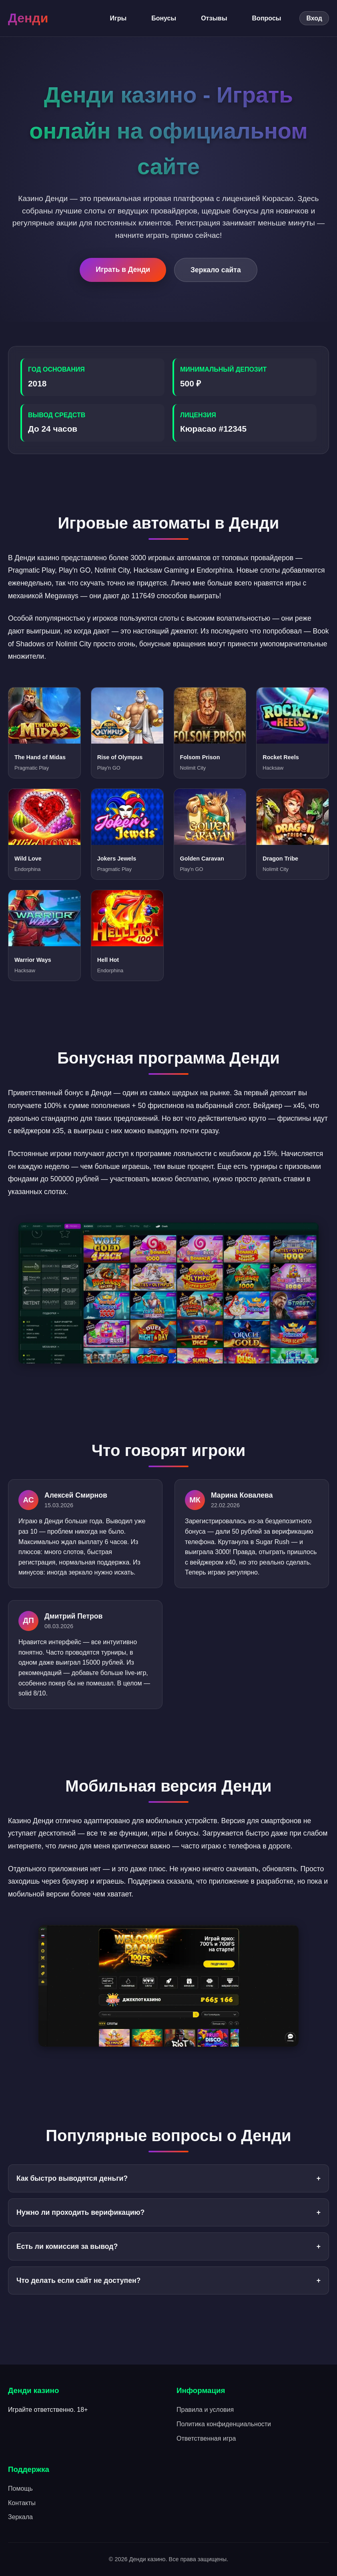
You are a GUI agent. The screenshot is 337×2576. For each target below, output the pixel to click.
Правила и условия (205, 2409)
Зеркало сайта (216, 270)
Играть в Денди (123, 269)
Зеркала (20, 2517)
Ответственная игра (206, 2438)
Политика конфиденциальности (224, 2424)
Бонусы (163, 18)
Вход (314, 18)
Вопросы (266, 18)
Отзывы (214, 18)
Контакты (22, 2503)
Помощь (20, 2488)
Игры (118, 18)
